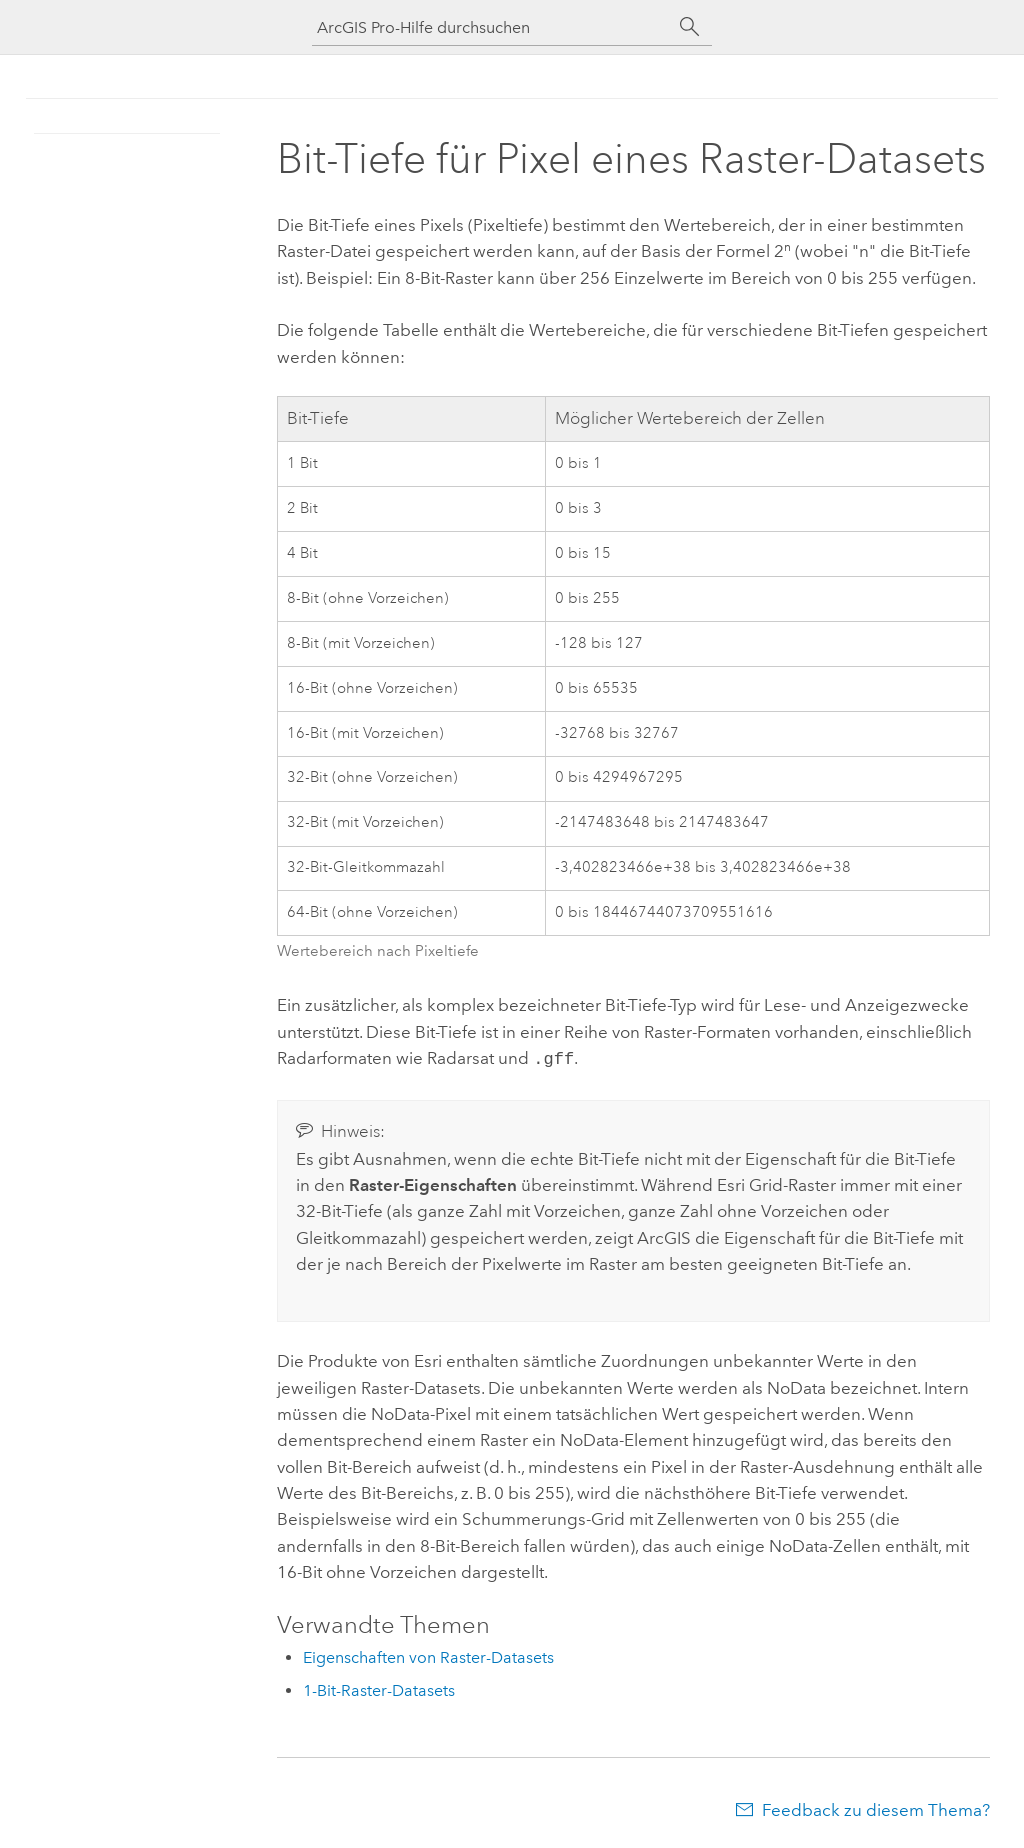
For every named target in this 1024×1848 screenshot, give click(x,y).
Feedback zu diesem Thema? (876, 1808)
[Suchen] (690, 27)
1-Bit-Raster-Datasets (379, 1688)
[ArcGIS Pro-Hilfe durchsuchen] (492, 27)
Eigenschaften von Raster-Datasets (428, 1655)
